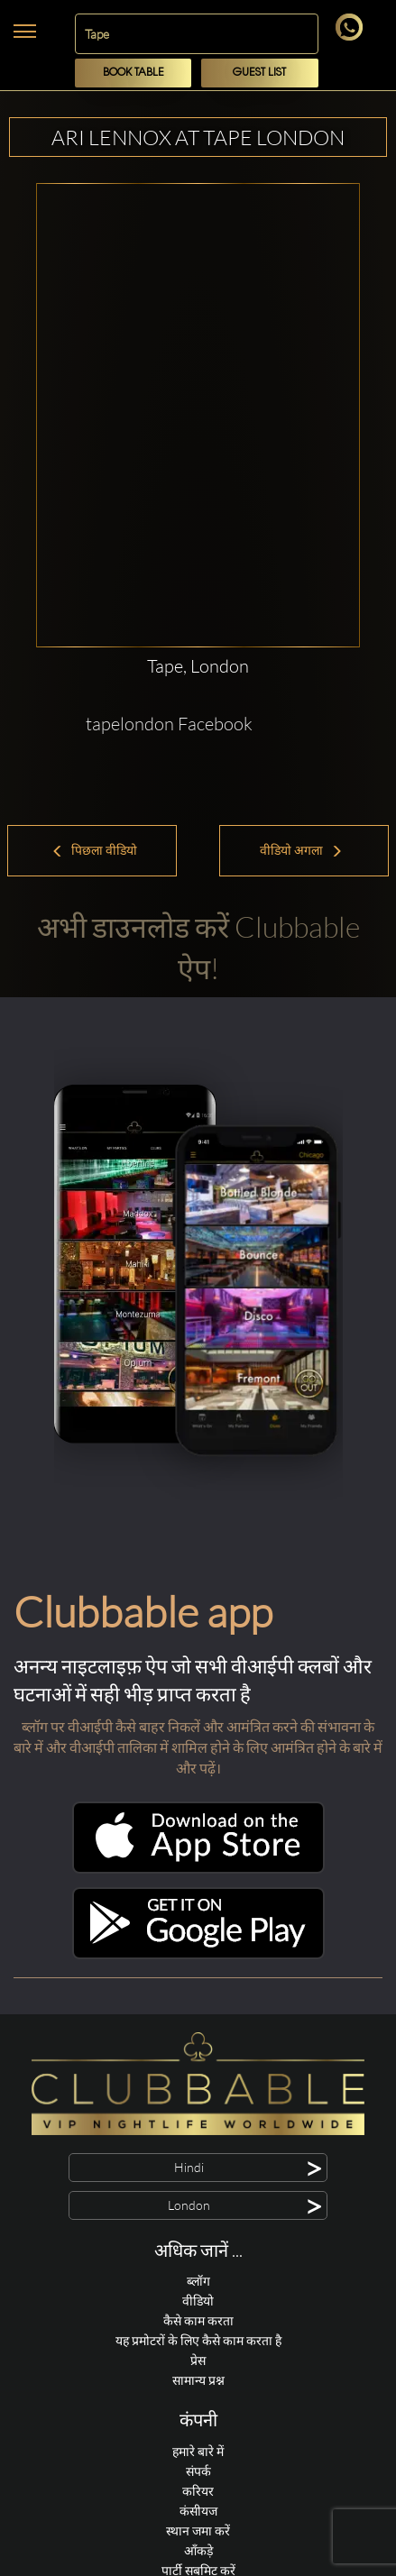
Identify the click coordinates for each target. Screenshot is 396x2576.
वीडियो (198, 2300)
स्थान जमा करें (198, 2530)
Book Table (133, 73)
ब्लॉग (198, 2280)
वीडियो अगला (301, 849)
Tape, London (198, 666)
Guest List (259, 73)
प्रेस (198, 2360)
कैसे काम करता (198, 2320)
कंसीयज (198, 2510)
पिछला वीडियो (94, 849)
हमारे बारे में (198, 2451)
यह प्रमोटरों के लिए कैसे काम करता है (198, 2340)
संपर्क (198, 2471)
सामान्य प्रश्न (198, 2380)
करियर (198, 2490)
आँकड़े (198, 2550)
